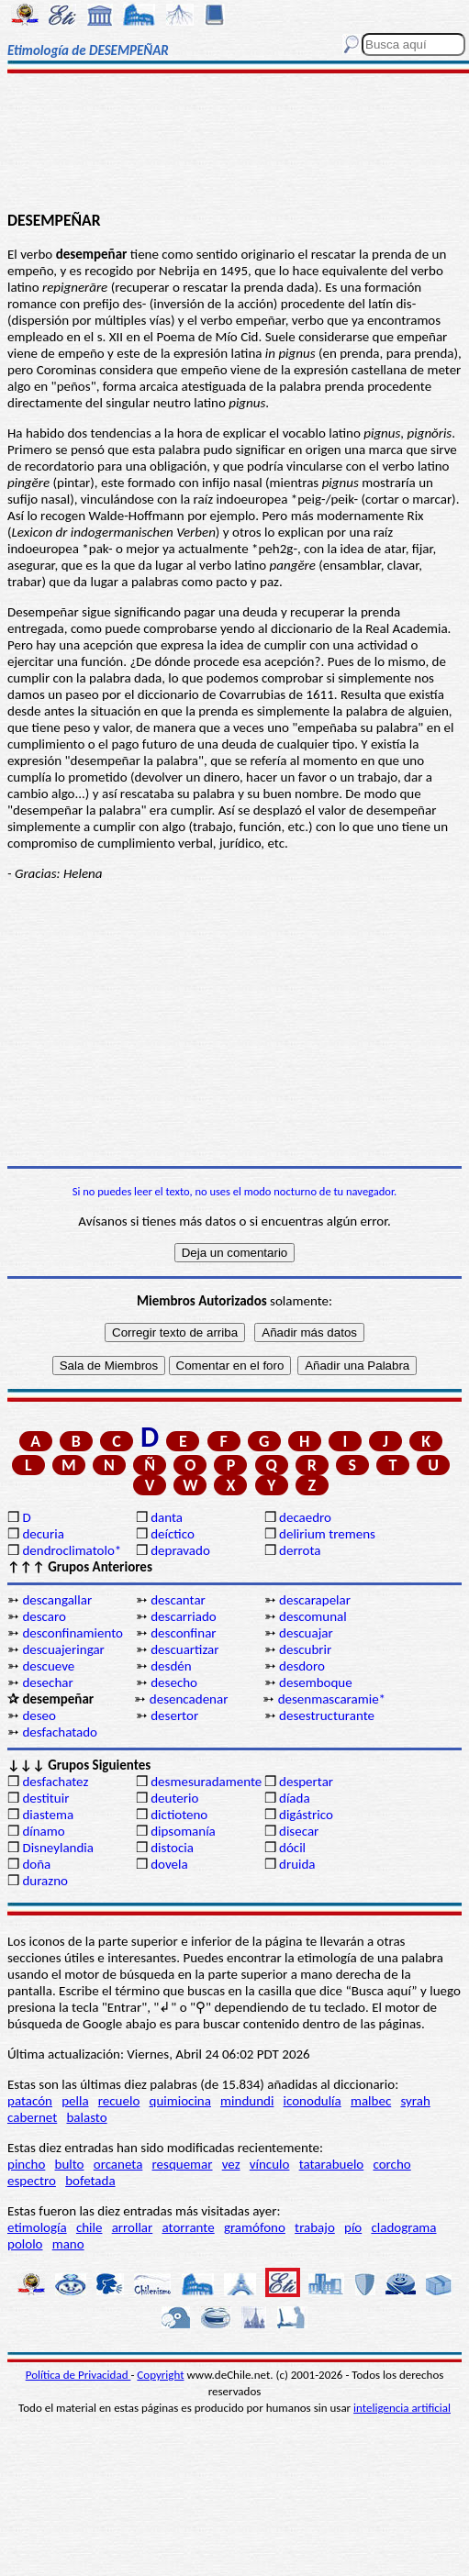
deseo (39, 1715)
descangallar (57, 1600)
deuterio (174, 1798)
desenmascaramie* (331, 1699)
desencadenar (189, 1699)
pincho (26, 2164)
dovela (169, 1864)
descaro (44, 1616)
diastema (47, 1814)
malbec (371, 2101)
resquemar (182, 2164)
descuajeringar (63, 1649)
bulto (69, 2164)
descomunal (313, 1616)
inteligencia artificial (402, 2408)
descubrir (305, 1649)
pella (74, 2101)
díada (294, 1798)
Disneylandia (58, 1847)
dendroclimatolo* (71, 1550)
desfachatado (59, 1732)
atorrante (188, 2227)
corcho (391, 2164)
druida (297, 1864)
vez (231, 2164)
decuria (42, 1534)
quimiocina (180, 2101)
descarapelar (315, 1600)
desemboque (315, 1682)
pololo (25, 2244)
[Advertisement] (235, 144)
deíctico (173, 1534)
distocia (172, 1847)
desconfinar (183, 1633)
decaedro (305, 1517)
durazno (45, 1880)
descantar (178, 1600)
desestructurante (326, 1715)
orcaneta (118, 2164)
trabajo (315, 2227)
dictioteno (179, 1814)
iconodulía (312, 2101)
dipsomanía (183, 1831)
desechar (47, 1682)
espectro (31, 2180)
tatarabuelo (331, 2164)
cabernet (32, 2117)
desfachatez (55, 1781)
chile (89, 2227)
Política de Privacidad (78, 2375)
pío (353, 2227)
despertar (306, 1781)
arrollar (132, 2227)
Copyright (160, 2375)
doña (36, 1864)
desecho (174, 1682)
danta (167, 1517)
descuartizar (184, 1649)
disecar (298, 1831)
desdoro (302, 1666)
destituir (45, 1798)
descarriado (184, 1616)
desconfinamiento (72, 1633)
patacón (29, 2101)
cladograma (403, 2227)
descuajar (306, 1633)
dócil (292, 1847)
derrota (300, 1550)
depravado (180, 1550)
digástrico (306, 1814)
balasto (86, 2117)
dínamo (43, 1831)
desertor (174, 1715)
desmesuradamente (206, 1781)
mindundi (247, 2101)
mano (68, 2244)
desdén (171, 1666)
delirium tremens (327, 1534)
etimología (37, 2227)
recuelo (119, 2101)
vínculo (270, 2164)
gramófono (254, 2227)
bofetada (90, 2180)
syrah (415, 2101)
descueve (48, 1666)
